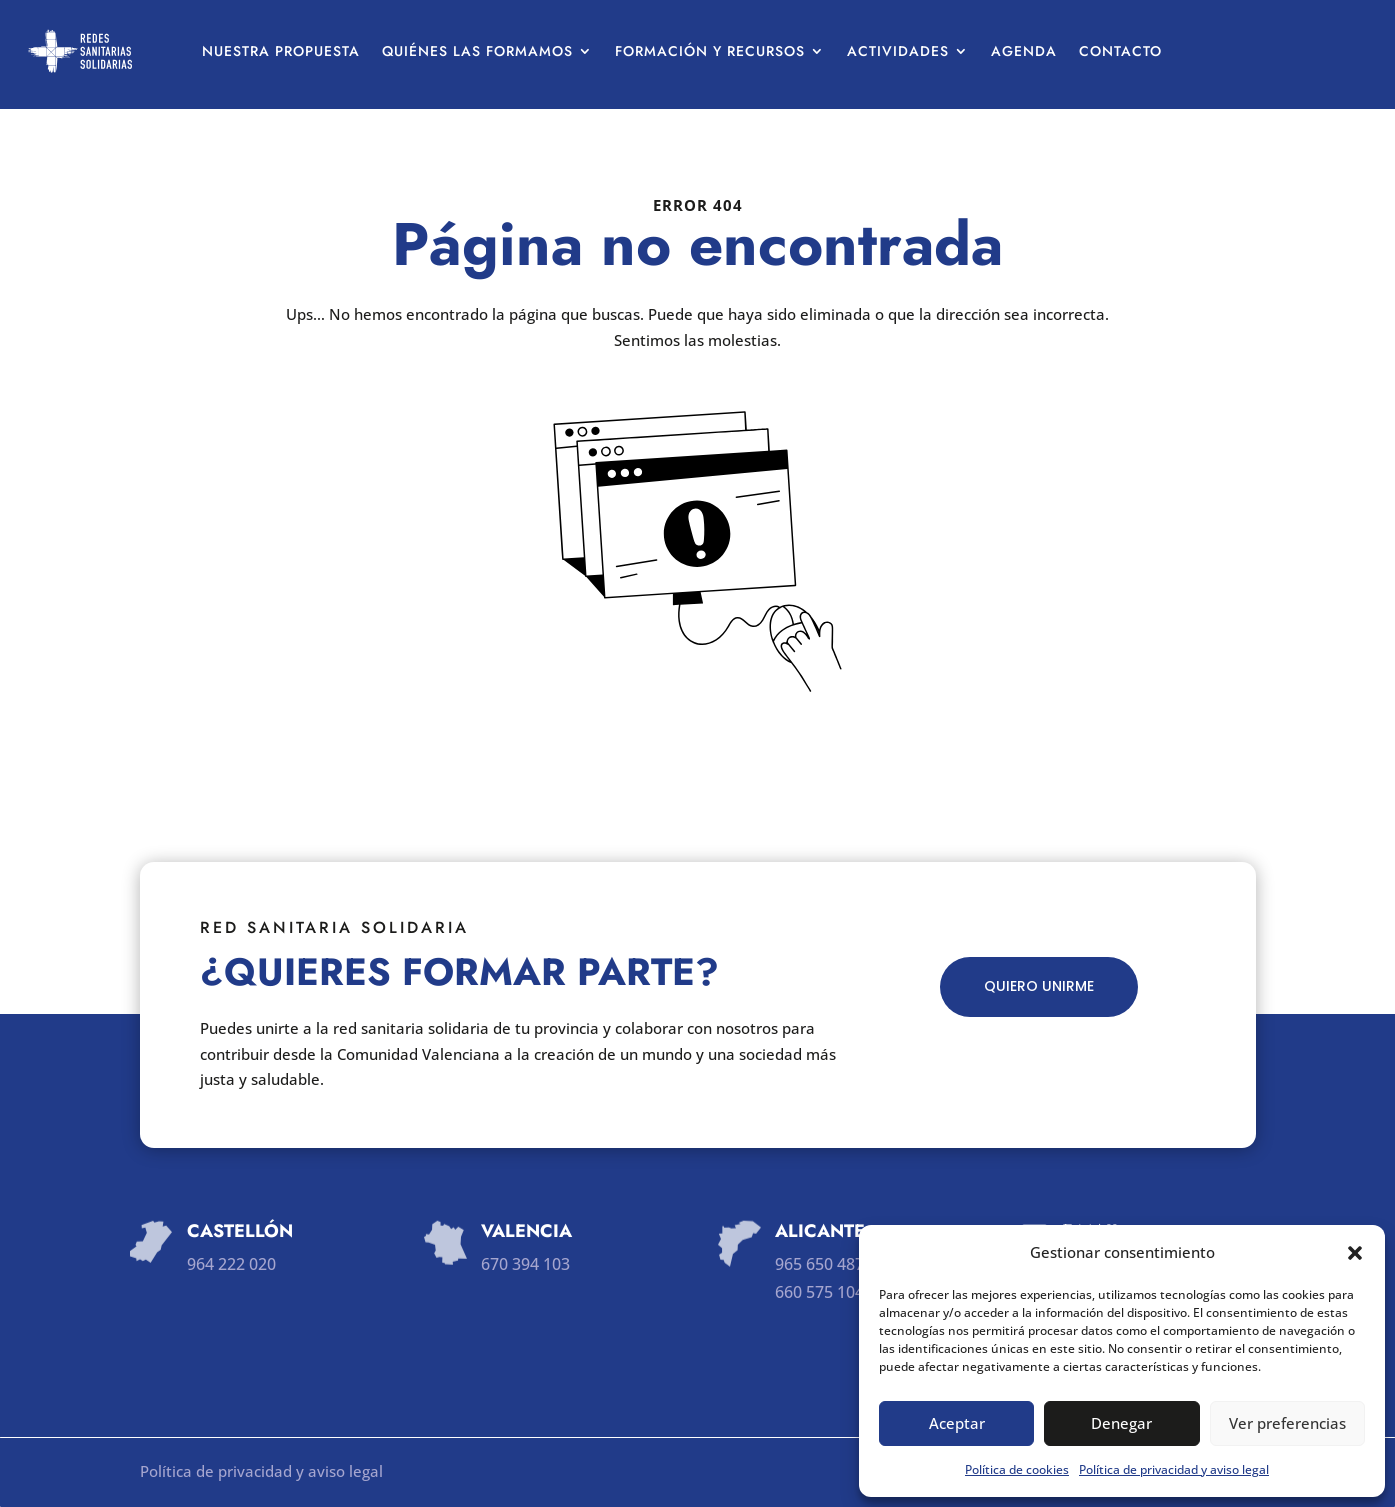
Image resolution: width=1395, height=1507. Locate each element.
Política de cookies (1017, 1469)
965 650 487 (819, 1264)
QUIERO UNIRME (1039, 986)
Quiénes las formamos (477, 51)
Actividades (898, 51)
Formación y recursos (710, 51)
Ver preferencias (1287, 1423)
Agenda (1024, 51)
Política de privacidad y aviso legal (1174, 1469)
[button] (1355, 1253)
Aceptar (957, 1423)
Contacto (1120, 51)
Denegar (1121, 1423)
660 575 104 (819, 1292)
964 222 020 (231, 1264)
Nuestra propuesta (281, 51)
